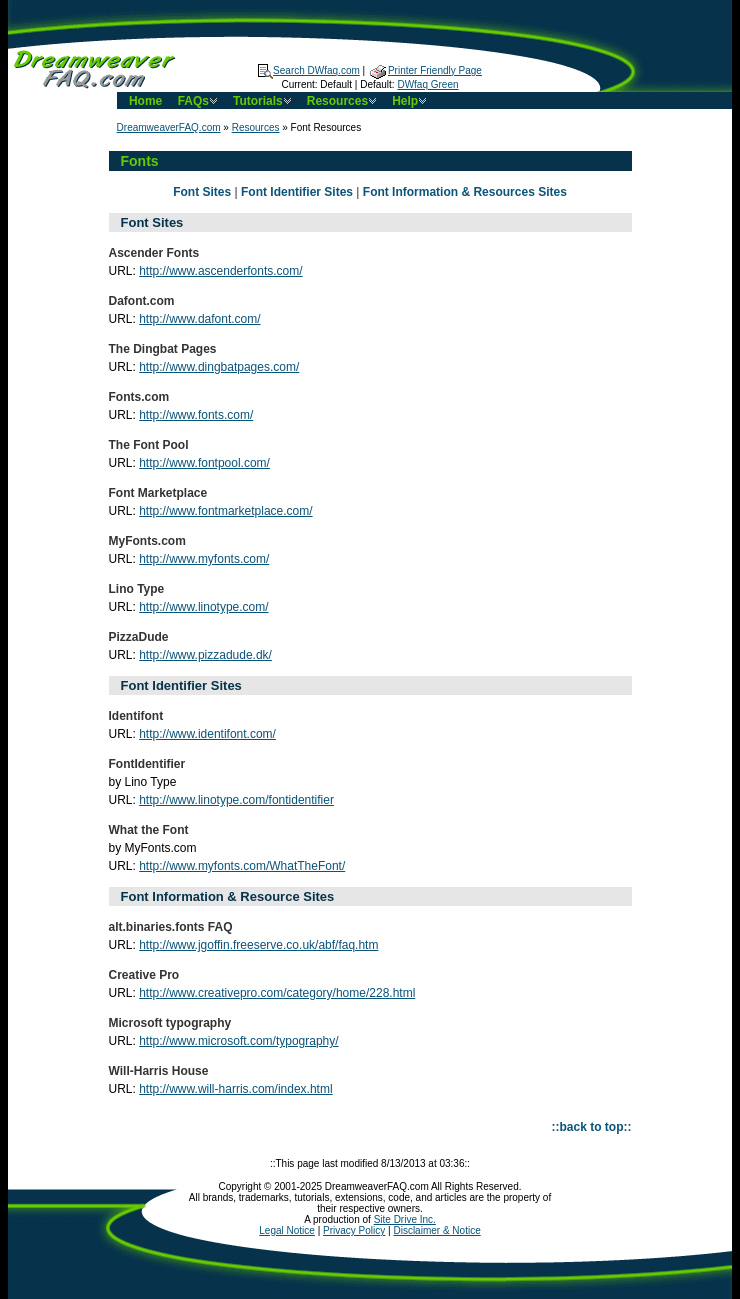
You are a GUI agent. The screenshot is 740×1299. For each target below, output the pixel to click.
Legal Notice (287, 1230)
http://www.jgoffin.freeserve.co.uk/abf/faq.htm (258, 945)
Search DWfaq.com (309, 70)
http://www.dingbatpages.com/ (219, 367)
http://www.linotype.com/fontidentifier (236, 800)
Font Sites (202, 192)
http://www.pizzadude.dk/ (205, 655)
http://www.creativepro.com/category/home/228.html (277, 993)
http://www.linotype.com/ (203, 607)
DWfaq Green (427, 84)
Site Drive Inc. (405, 1219)
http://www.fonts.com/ (196, 415)
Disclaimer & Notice (436, 1230)
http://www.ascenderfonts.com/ (220, 271)
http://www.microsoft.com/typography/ (238, 1041)
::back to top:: (592, 1127)
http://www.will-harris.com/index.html (235, 1089)
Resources (343, 101)
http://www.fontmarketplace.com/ (225, 511)
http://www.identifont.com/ (207, 734)
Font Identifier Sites (297, 192)
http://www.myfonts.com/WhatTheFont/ (242, 866)
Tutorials (264, 101)
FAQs (199, 101)
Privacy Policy (354, 1230)
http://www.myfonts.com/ (204, 559)
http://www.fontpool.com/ (204, 463)
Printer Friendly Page (426, 70)
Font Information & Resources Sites (465, 192)
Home (145, 101)
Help (411, 101)
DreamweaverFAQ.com (169, 127)
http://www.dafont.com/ (199, 319)
